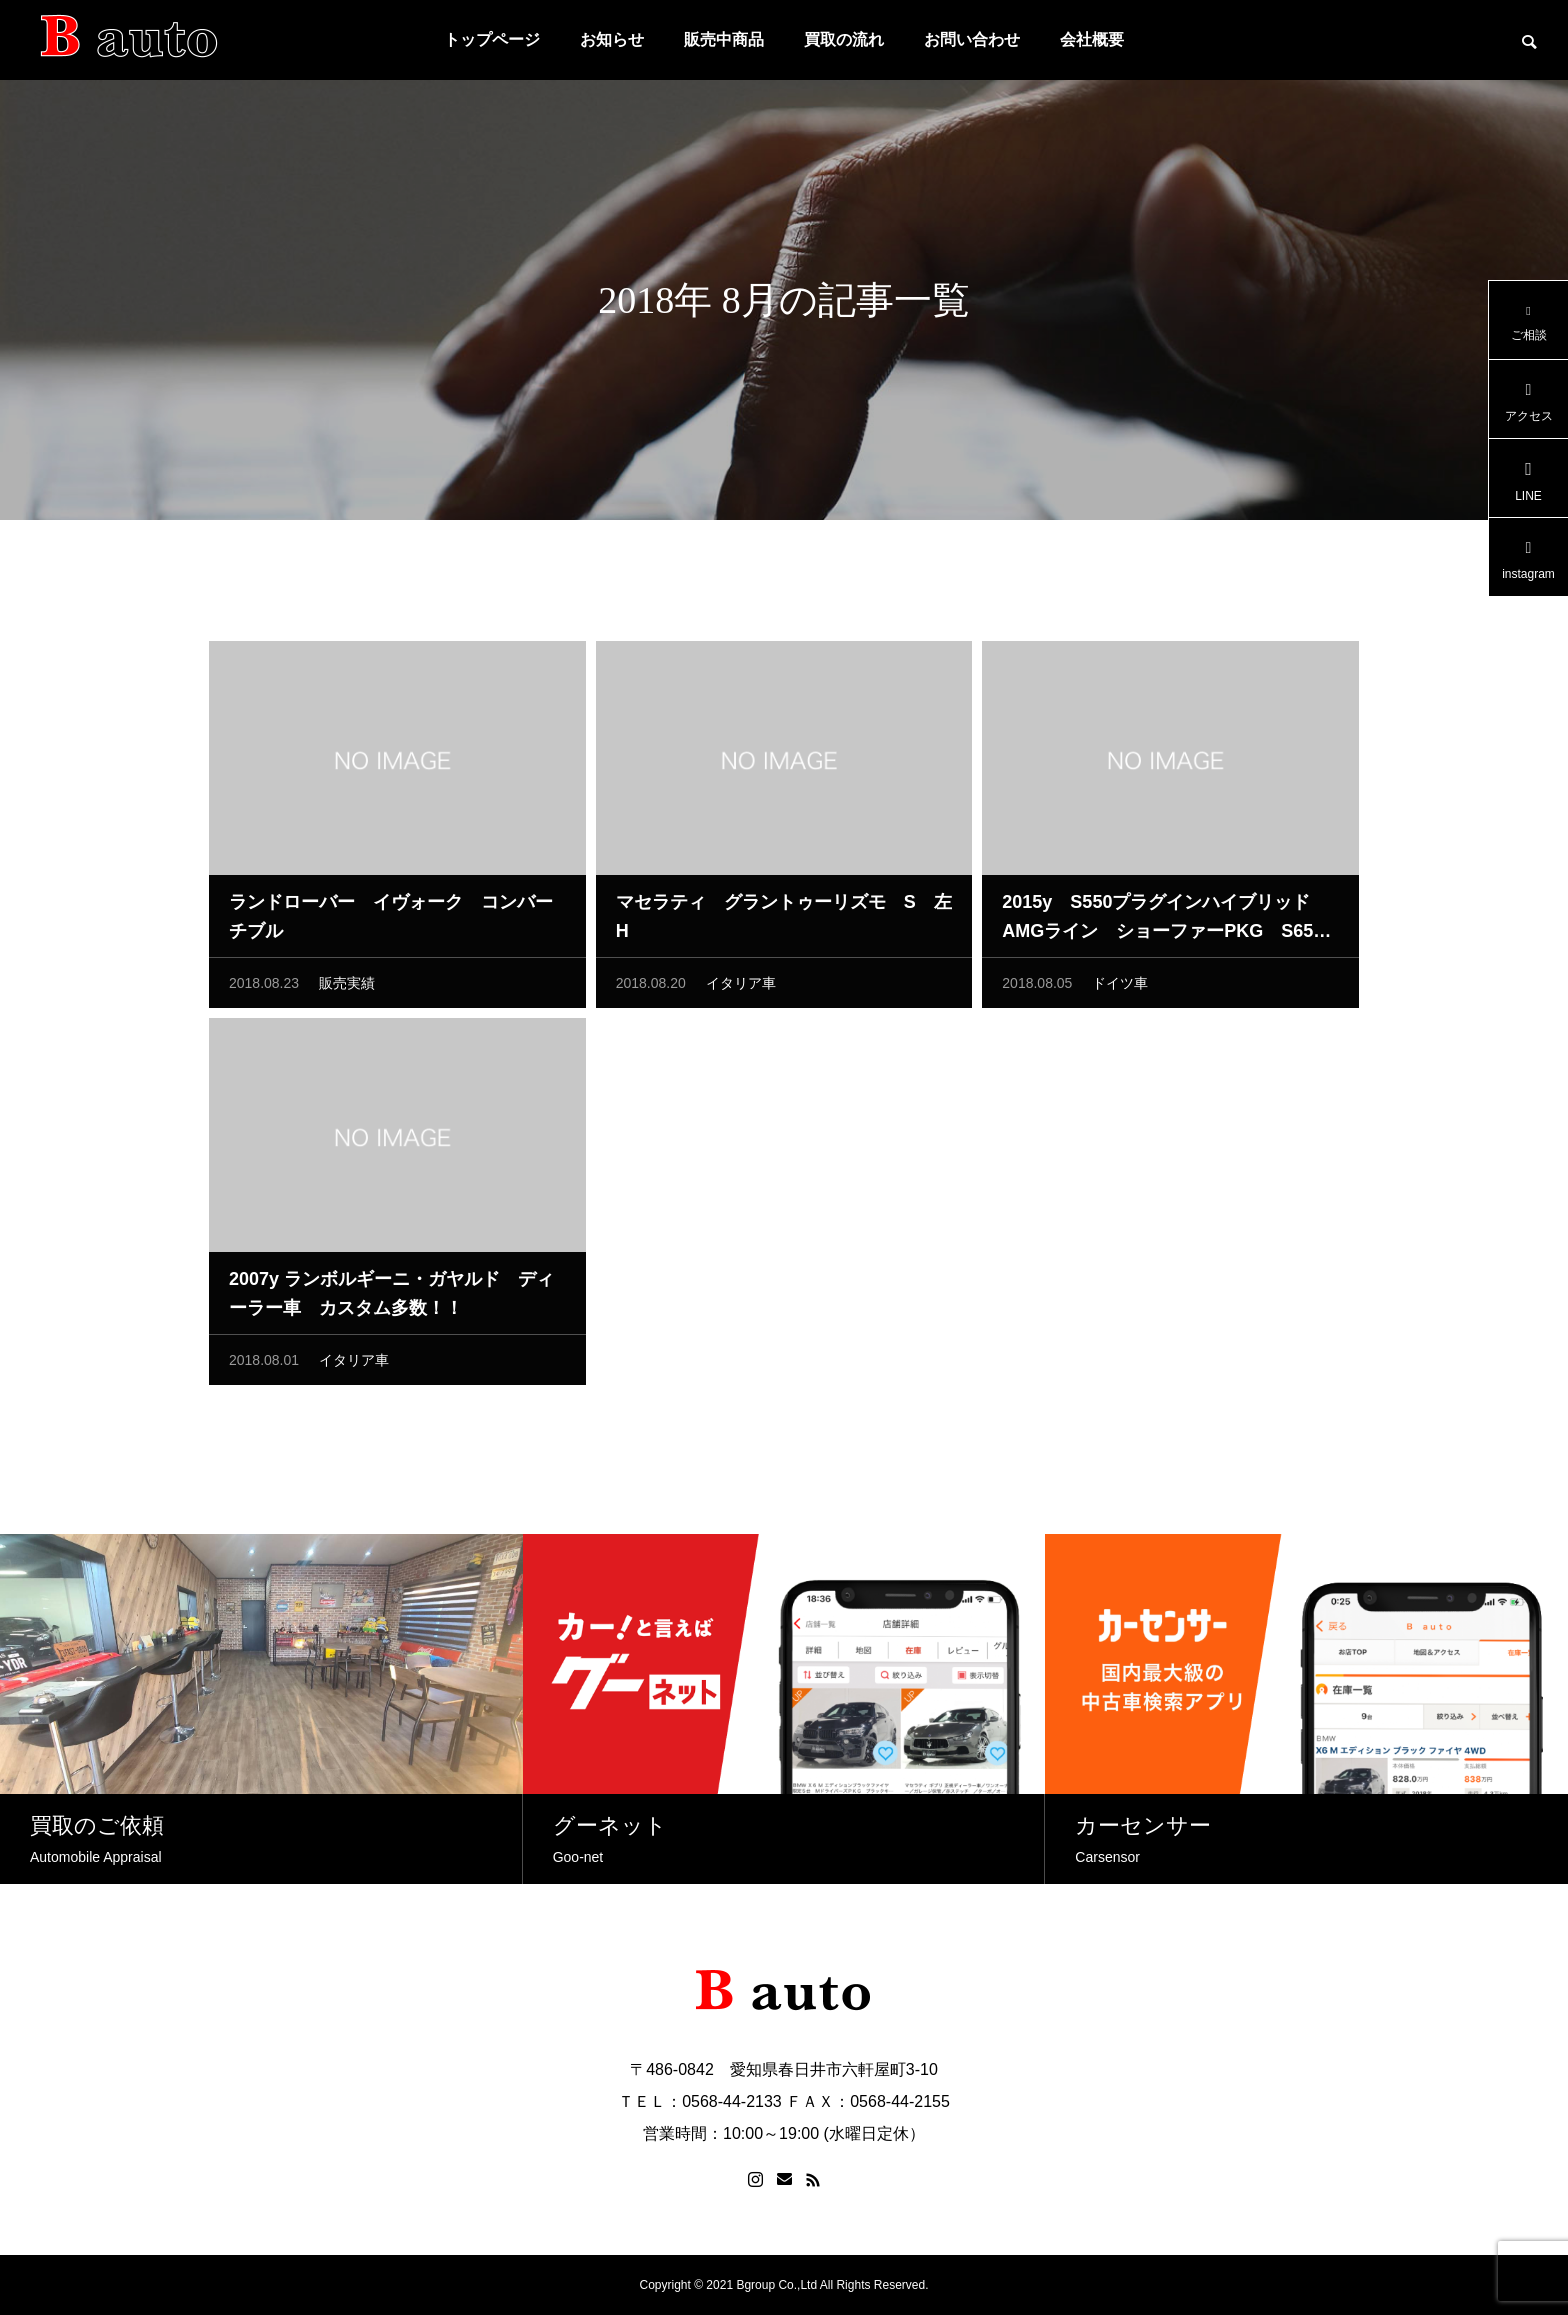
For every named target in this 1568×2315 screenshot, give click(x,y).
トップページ (492, 39)
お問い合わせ (972, 39)
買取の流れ (844, 39)
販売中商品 (724, 39)
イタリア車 (741, 988)
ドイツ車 (1120, 988)
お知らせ (612, 39)
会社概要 (1092, 39)
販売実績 (347, 988)
